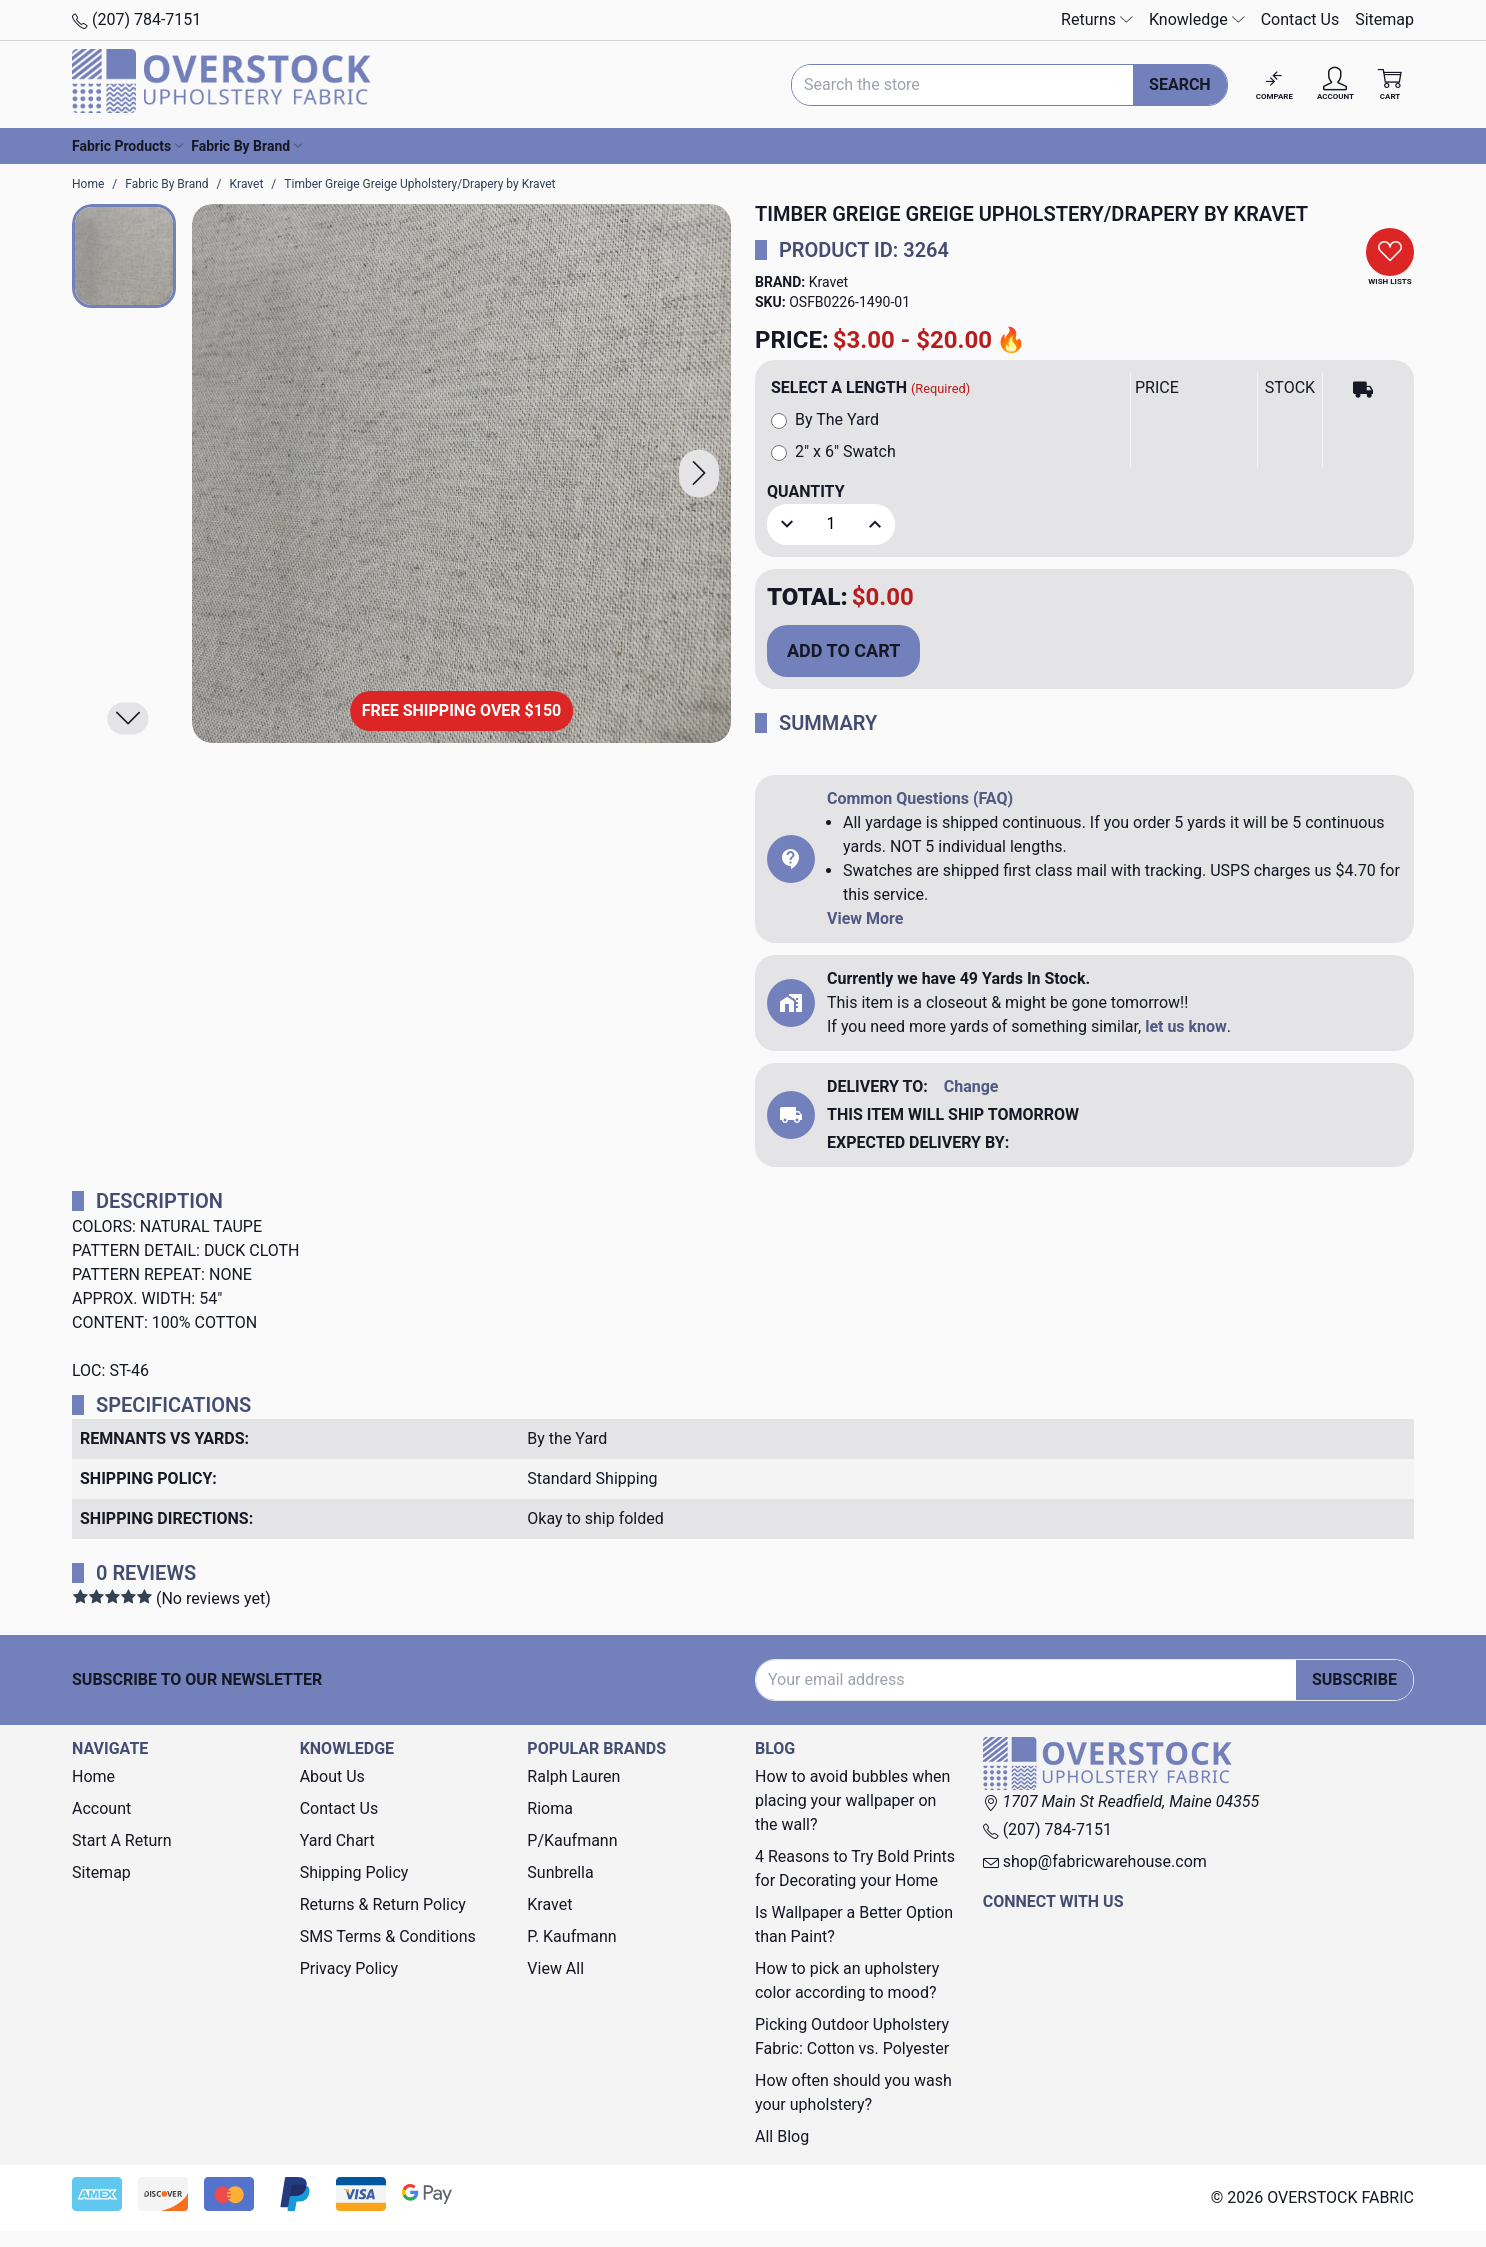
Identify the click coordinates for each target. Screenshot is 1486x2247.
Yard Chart (337, 1840)
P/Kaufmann (572, 1840)
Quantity (806, 491)
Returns (1097, 19)
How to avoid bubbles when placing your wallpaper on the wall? (852, 1800)
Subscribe (1354, 1679)
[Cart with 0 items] (1390, 84)
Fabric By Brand (246, 146)
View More (865, 918)
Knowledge (1197, 19)
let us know (1186, 1026)
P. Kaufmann (571, 1936)
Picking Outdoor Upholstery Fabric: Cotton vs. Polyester (852, 2036)
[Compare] (1274, 84)
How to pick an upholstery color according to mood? (847, 1980)
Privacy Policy (349, 1968)
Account (101, 1808)
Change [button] (971, 1086)
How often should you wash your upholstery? (853, 2092)
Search (1180, 84)
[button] (699, 473)
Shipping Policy (354, 1872)
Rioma (550, 1808)
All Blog (782, 2136)
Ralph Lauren (573, 1776)
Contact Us (1300, 19)
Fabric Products (127, 146)
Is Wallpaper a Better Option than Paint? (854, 1924)
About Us (332, 1776)
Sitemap (1384, 19)
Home (93, 1776)
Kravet (828, 282)
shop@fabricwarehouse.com (1095, 1861)
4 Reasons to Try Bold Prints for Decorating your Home (855, 1868)
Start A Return (122, 1840)
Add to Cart (843, 650)
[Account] (1335, 84)
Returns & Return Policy (383, 1904)
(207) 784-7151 (136, 19)
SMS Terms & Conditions (388, 1936)
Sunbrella (560, 1872)
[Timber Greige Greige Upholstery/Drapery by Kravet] (461, 473)
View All (555, 1968)
